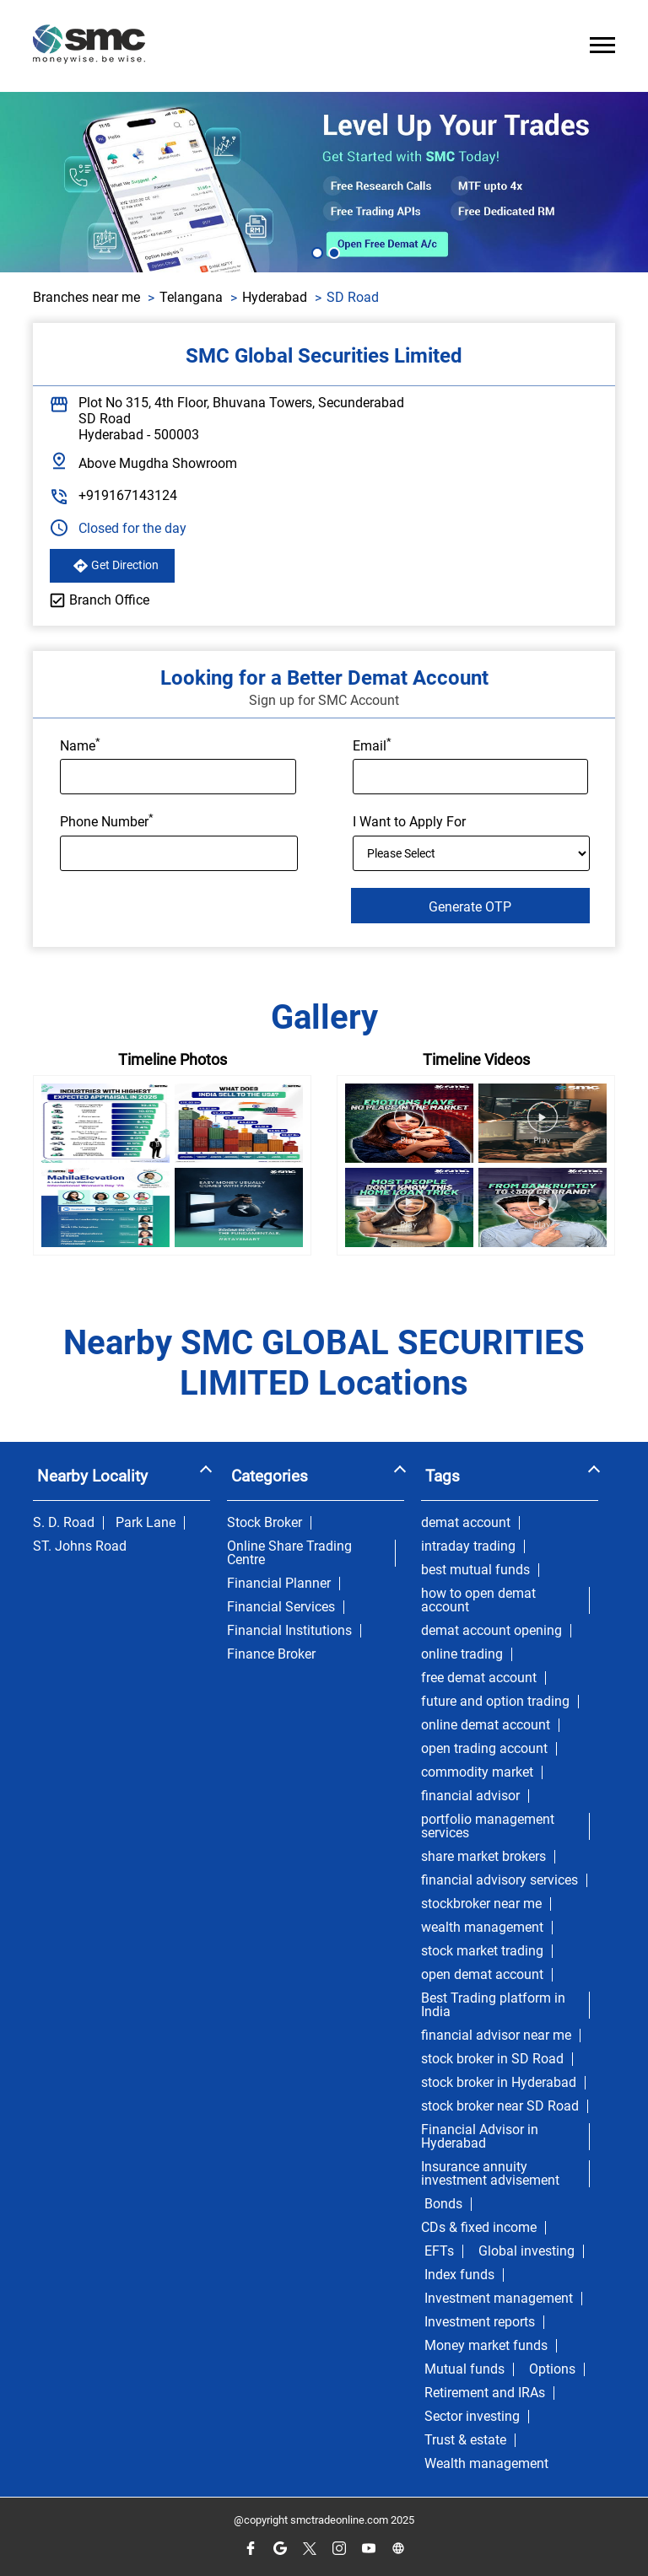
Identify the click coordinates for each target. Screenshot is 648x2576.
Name (80, 744)
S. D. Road (63, 1523)
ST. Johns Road (80, 1546)
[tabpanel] (324, 182)
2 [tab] (332, 251)
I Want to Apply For (409, 822)
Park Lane (146, 1523)
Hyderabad (274, 297)
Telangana (191, 297)
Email (372, 744)
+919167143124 (127, 495)
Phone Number (107, 820)
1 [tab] (315, 251)
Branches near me (86, 297)
